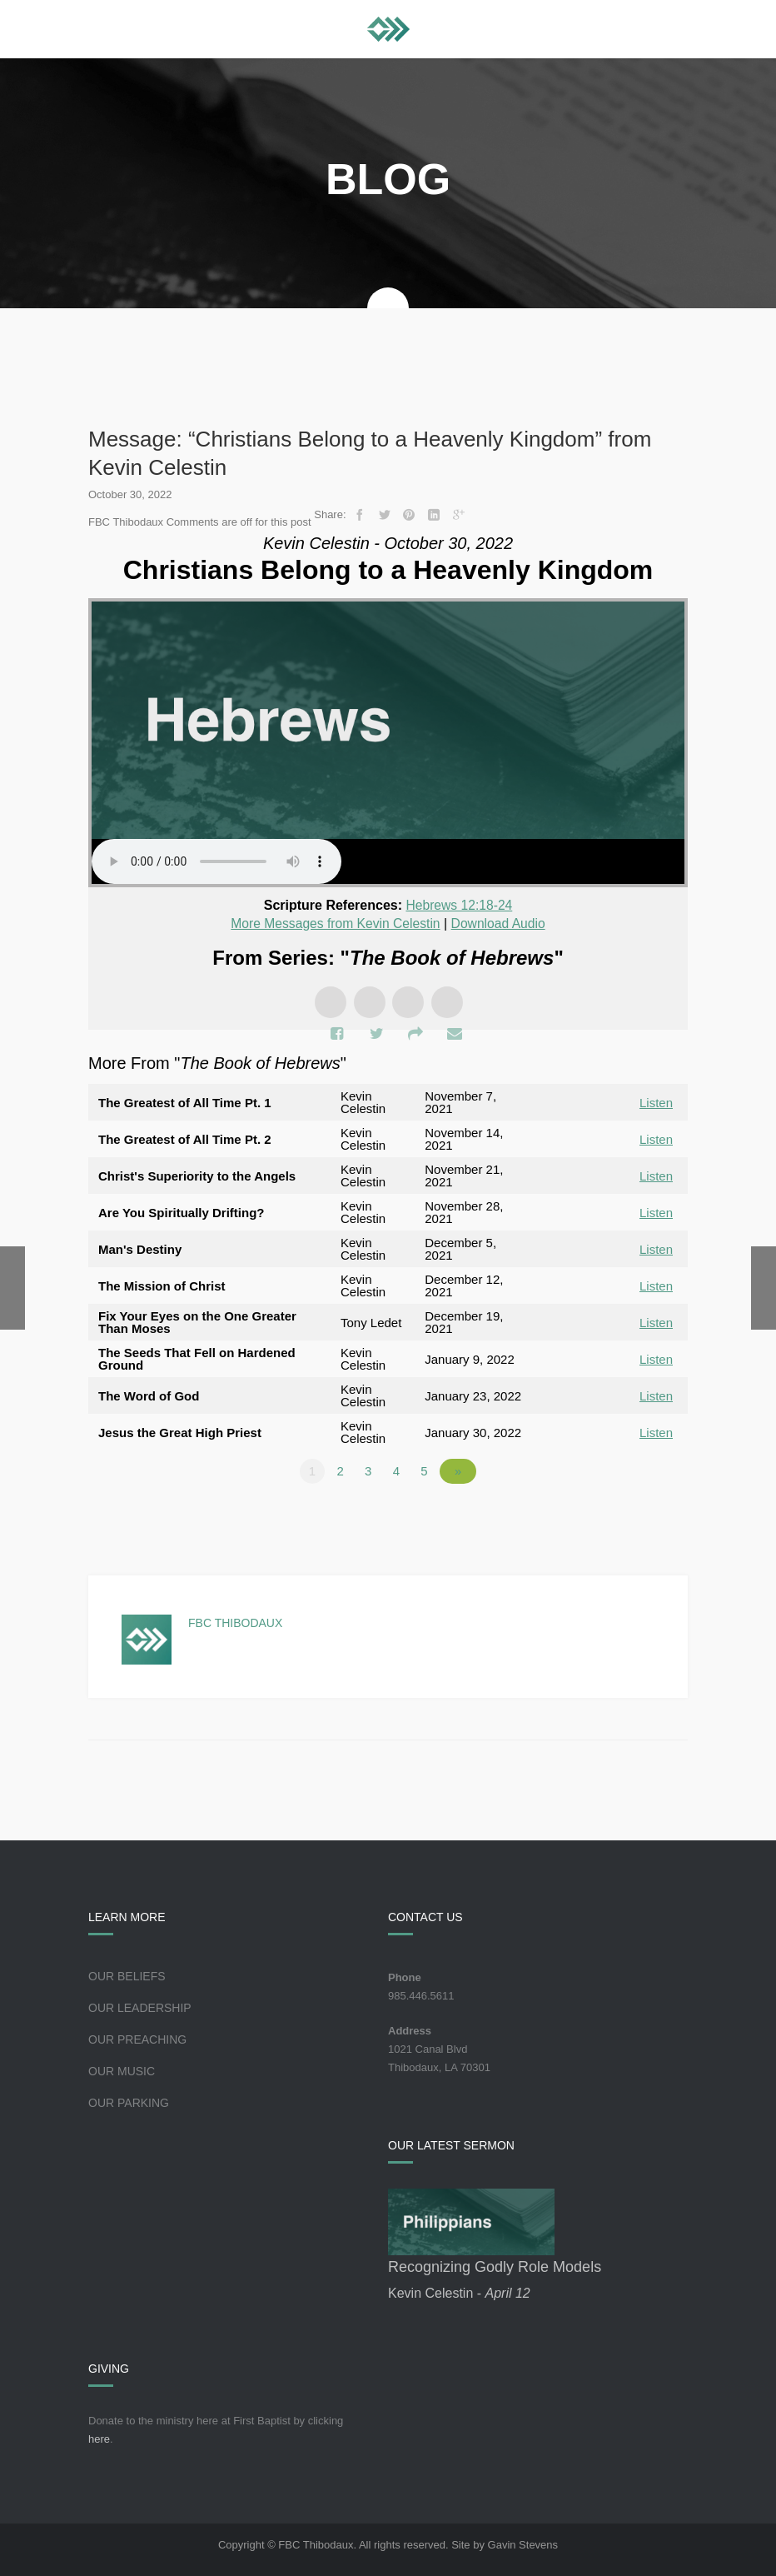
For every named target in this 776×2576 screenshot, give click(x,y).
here (99, 2438)
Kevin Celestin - (459, 2292)
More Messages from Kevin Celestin (334, 923)
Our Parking (128, 2102)
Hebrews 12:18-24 (459, 905)
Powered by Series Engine (626, 1516)
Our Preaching (137, 2038)
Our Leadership (140, 2007)
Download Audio (500, 923)
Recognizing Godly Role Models (494, 2266)
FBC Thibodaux (235, 1622)
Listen (656, 1102)
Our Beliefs (127, 1975)
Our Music (121, 2070)
